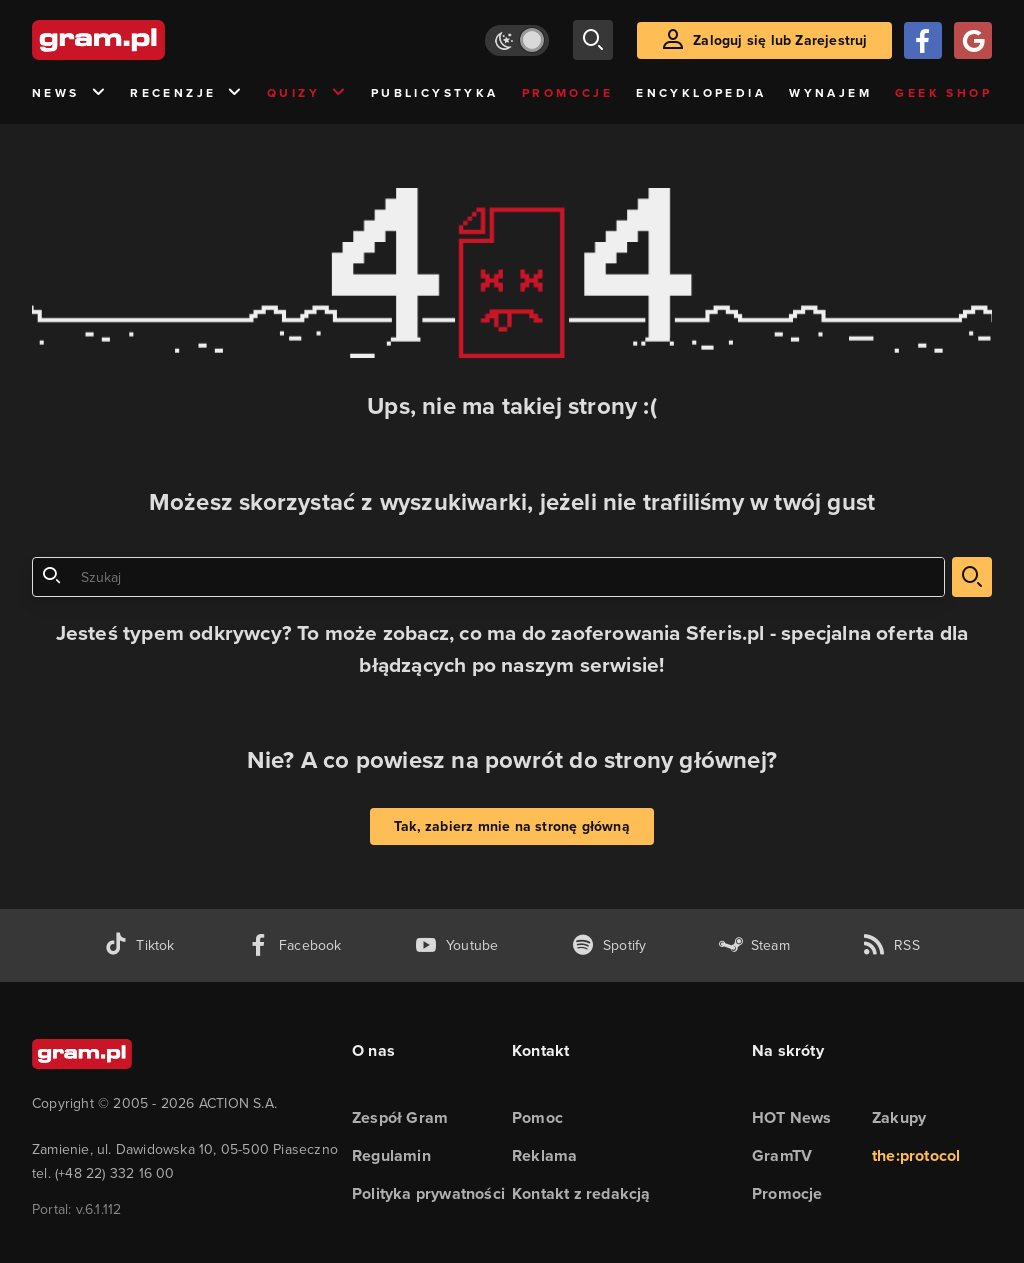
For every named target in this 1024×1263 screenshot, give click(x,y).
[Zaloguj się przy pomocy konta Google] (973, 40)
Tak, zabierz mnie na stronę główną (512, 826)
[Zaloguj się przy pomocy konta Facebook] (923, 40)
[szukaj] (593, 40)
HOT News (792, 1117)
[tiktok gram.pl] (139, 945)
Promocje (567, 93)
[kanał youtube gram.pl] (456, 945)
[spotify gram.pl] (609, 945)
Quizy (307, 93)
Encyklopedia (701, 93)
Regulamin (391, 1155)
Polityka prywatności (428, 1193)
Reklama (544, 1155)
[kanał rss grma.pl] (891, 945)
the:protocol (916, 1155)
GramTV (782, 1155)
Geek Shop (943, 93)
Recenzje (187, 93)
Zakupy (899, 1117)
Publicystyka (435, 93)
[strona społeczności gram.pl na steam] (754, 945)
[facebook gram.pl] (294, 945)
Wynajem (830, 93)
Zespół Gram (400, 1117)
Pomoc (537, 1117)
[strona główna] (148, 40)
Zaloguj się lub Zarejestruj (780, 40)
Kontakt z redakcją (581, 1193)
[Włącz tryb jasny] (517, 40)
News (69, 93)
